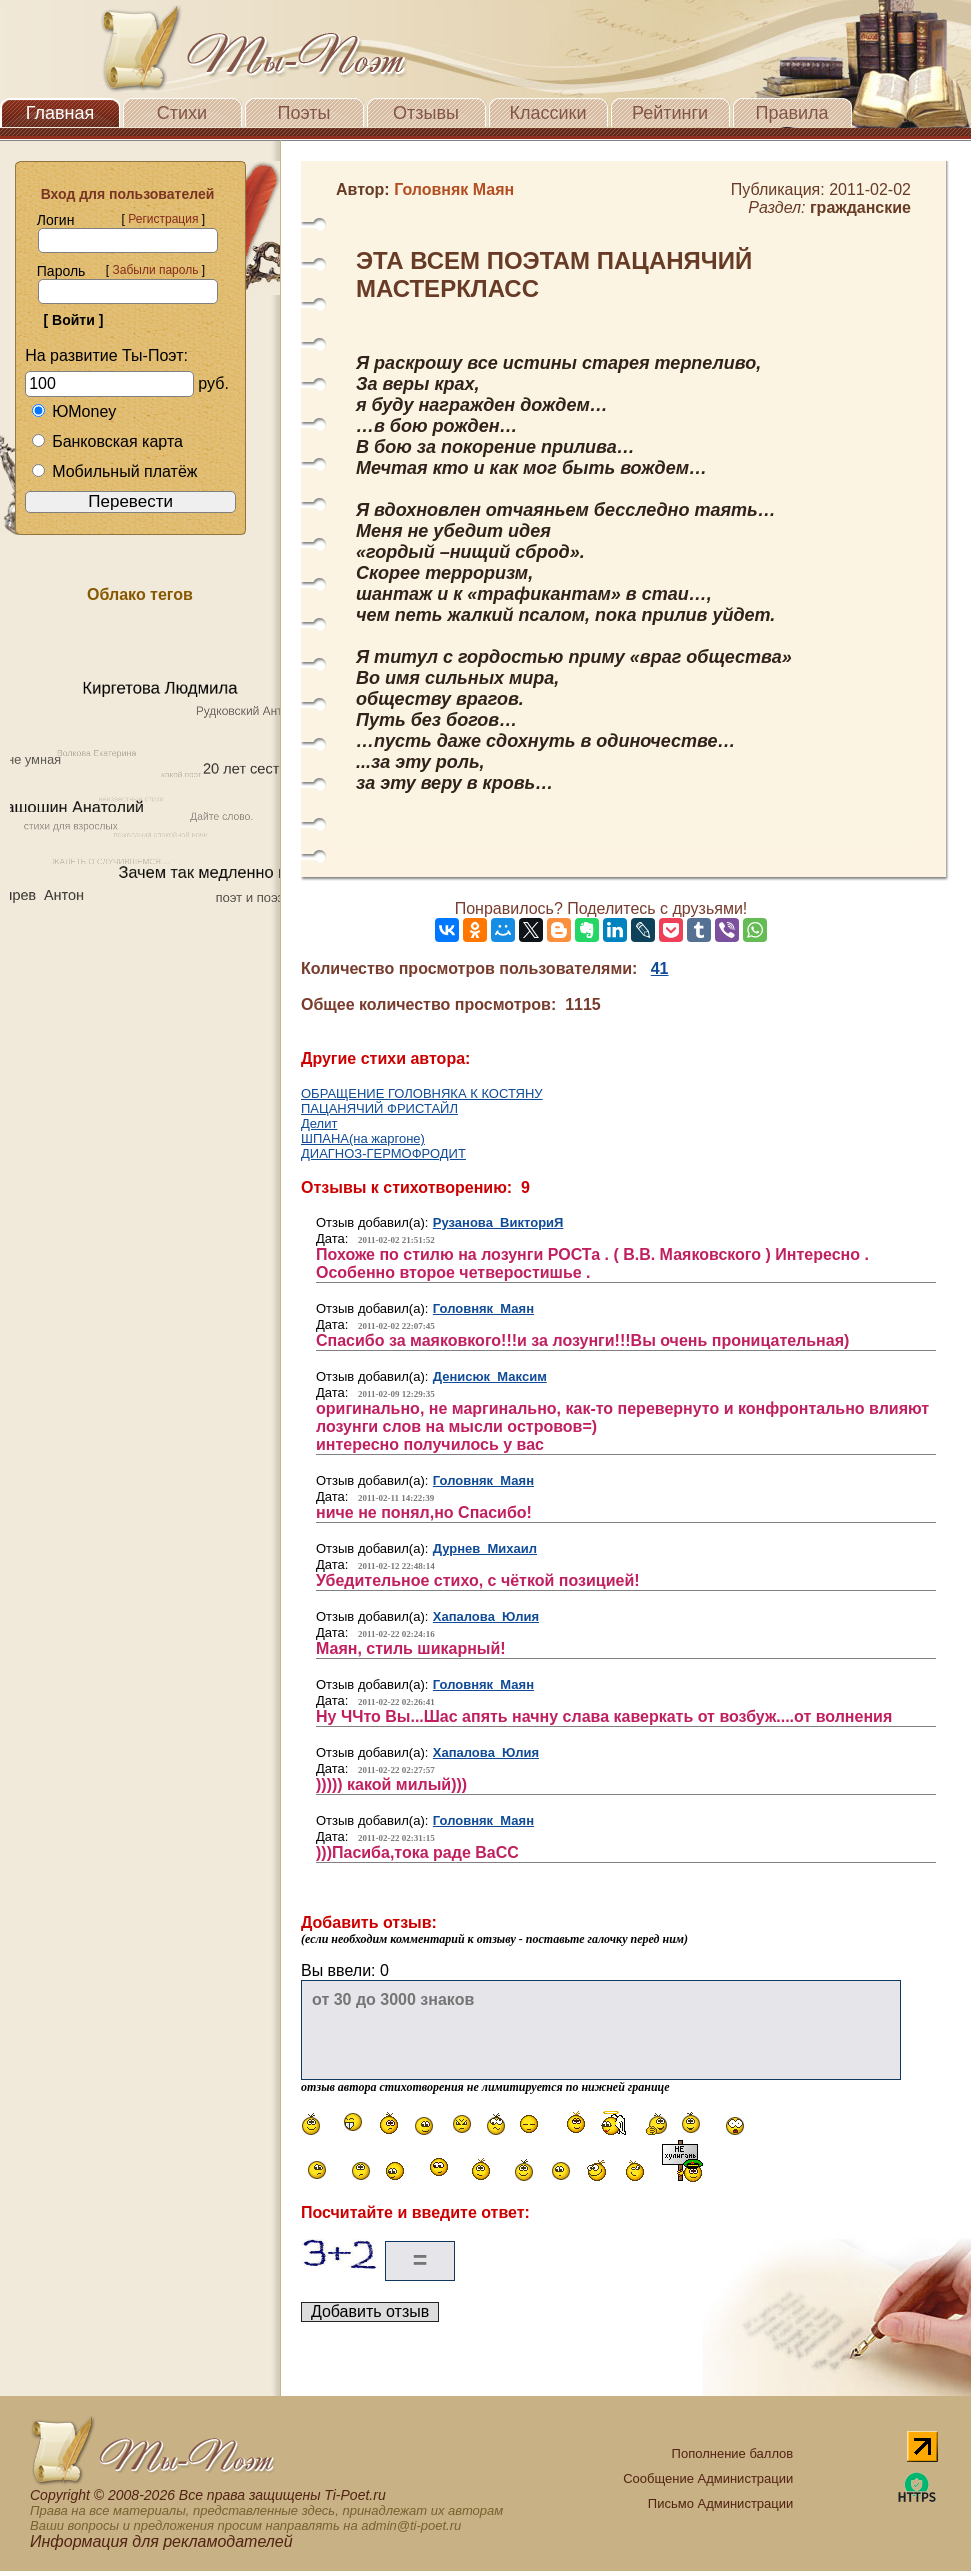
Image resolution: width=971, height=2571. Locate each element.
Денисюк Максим (490, 1376)
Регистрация (163, 219)
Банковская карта (107, 441)
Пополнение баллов (733, 2453)
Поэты (304, 113)
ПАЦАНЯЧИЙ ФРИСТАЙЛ (379, 1108)
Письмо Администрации (720, 2503)
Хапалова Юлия (486, 1616)
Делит (319, 1123)
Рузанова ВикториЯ (498, 1222)
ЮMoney (73, 411)
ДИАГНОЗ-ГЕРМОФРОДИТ (383, 1153)
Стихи (182, 113)
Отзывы (426, 113)
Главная (60, 113)
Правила (791, 113)
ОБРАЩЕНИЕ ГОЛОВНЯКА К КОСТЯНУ (422, 1093)
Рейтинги (670, 113)
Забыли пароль (155, 270)
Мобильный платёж (114, 471)
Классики (548, 113)
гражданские (860, 207)
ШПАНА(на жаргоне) (363, 1138)
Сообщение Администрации (708, 2478)
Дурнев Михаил (485, 1548)
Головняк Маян (483, 1308)
